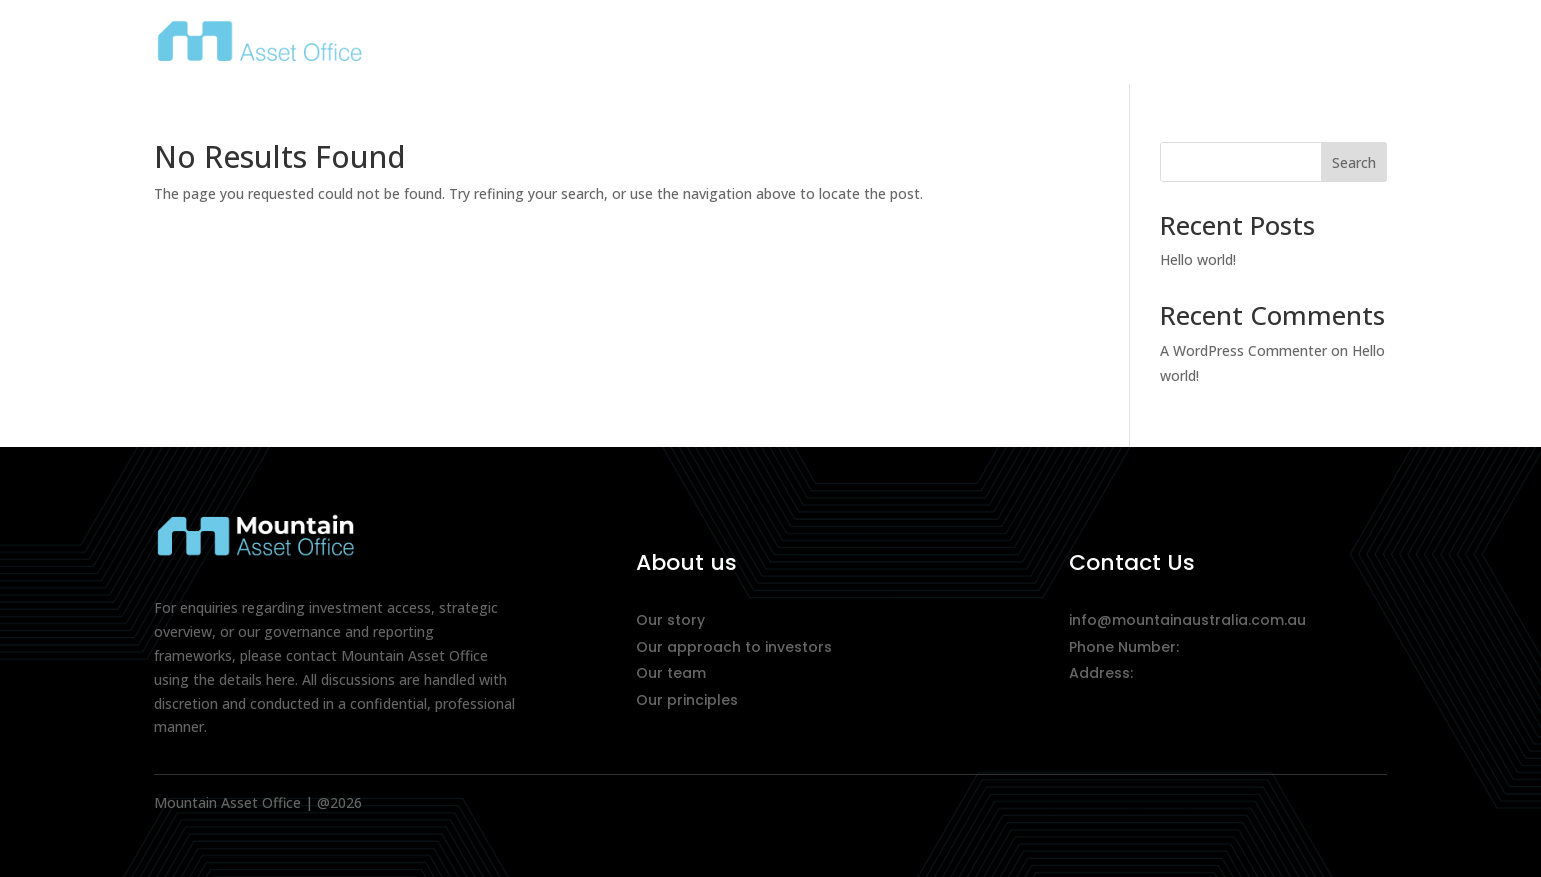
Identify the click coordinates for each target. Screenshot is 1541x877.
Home (784, 46)
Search (1354, 162)
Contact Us (1316, 46)
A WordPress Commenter (1243, 350)
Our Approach (1019, 46)
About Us (879, 46)
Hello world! (1198, 259)
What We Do (1174, 46)
